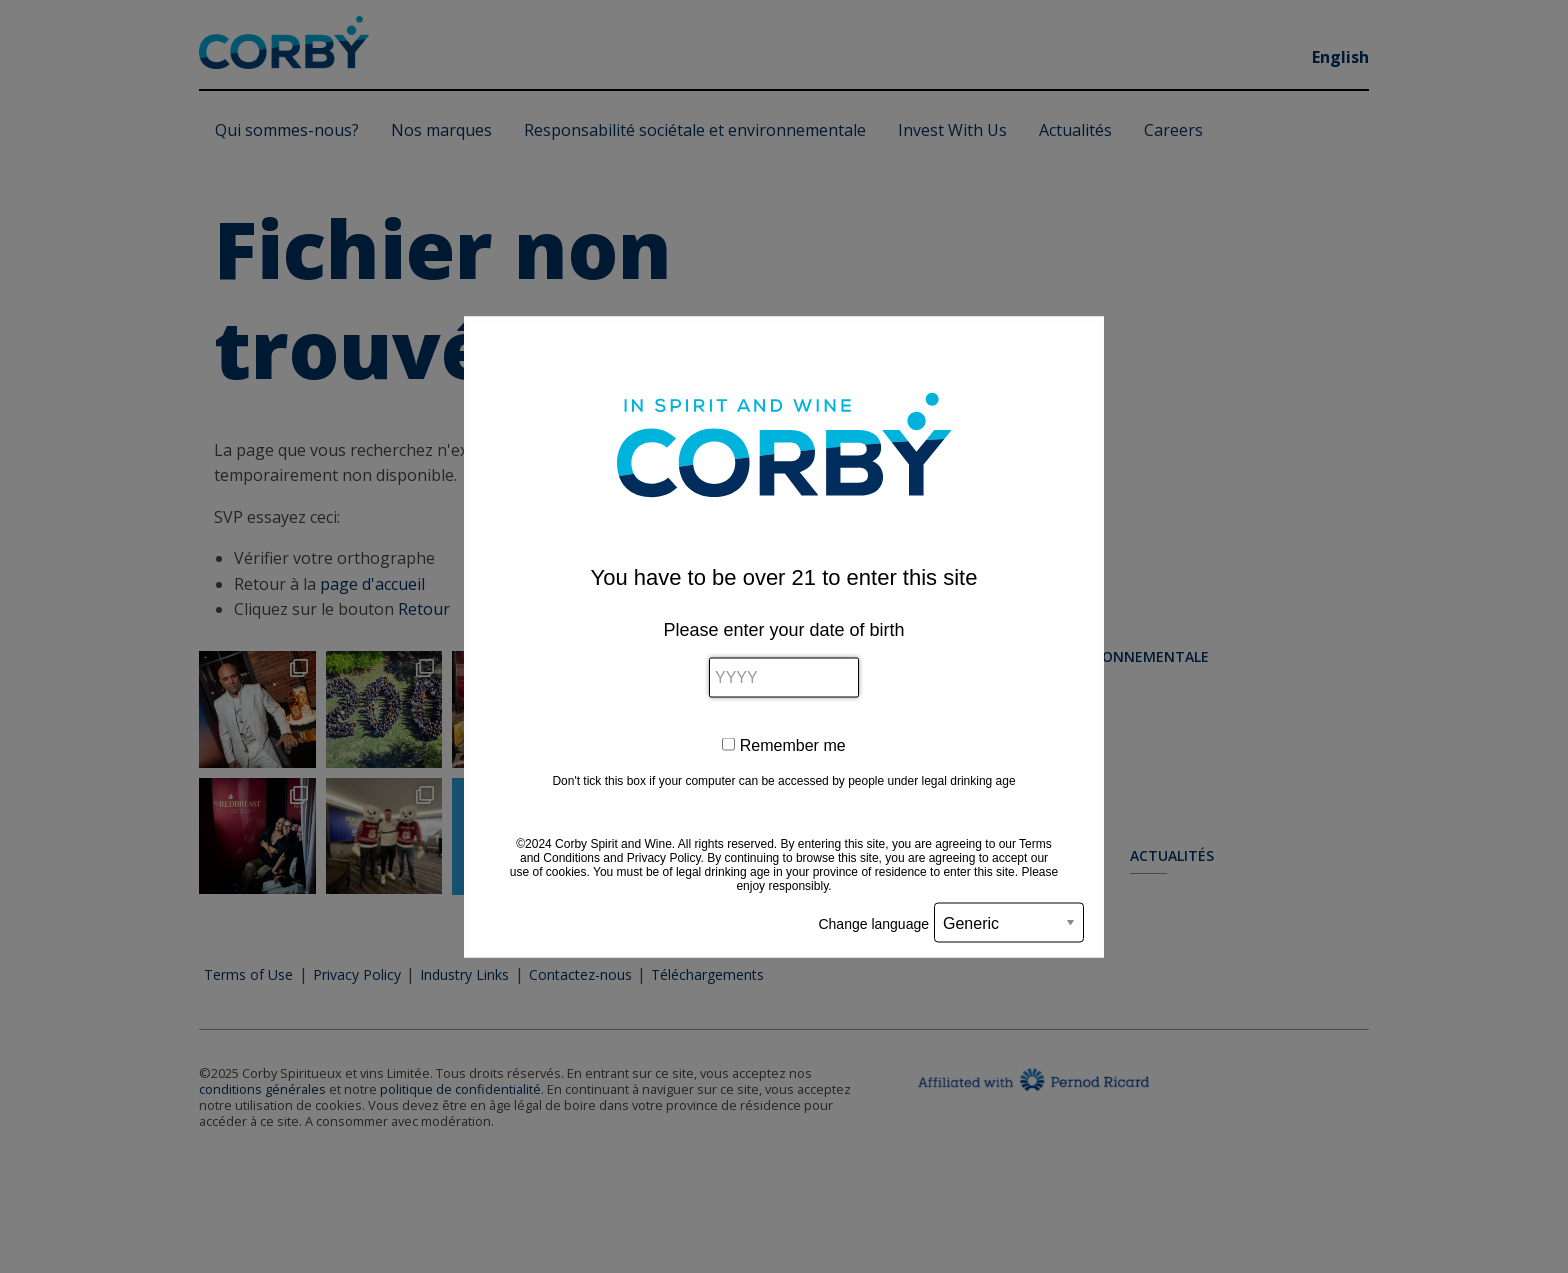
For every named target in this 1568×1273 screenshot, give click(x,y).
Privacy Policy (664, 857)
